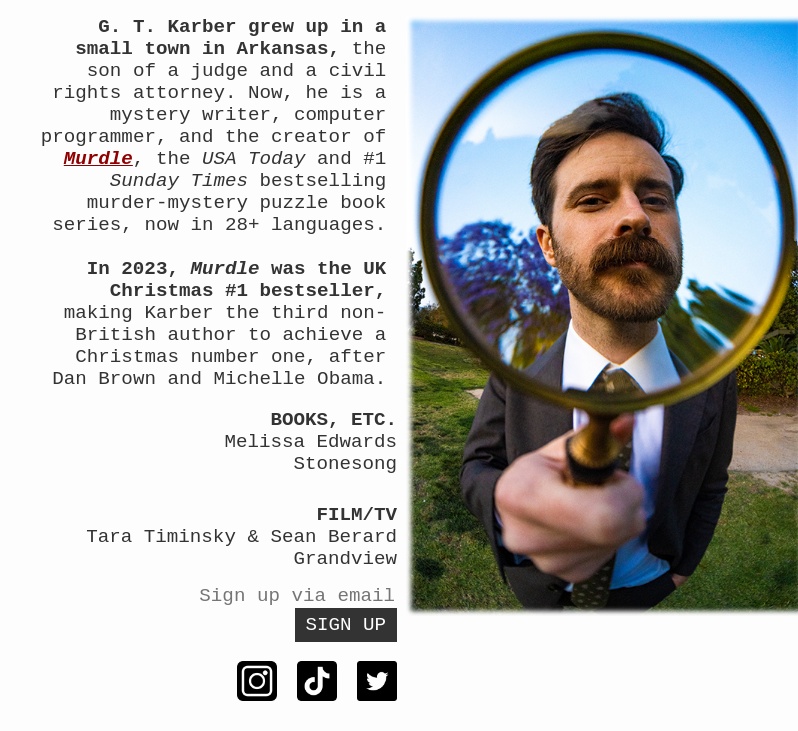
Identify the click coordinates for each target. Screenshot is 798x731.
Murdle (98, 159)
